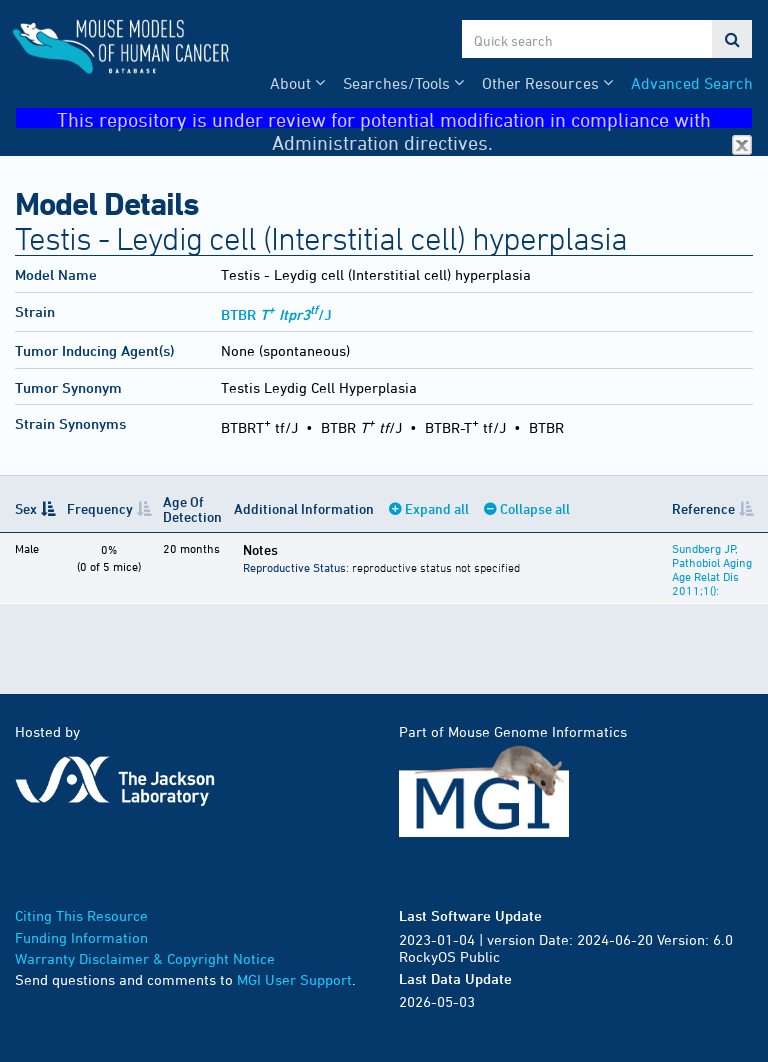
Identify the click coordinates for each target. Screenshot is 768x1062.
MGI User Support (294, 979)
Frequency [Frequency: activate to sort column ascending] (100, 508)
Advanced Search (692, 83)
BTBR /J (276, 314)
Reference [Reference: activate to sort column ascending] (703, 508)
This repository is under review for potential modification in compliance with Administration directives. (404, 118)
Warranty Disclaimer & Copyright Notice (145, 958)
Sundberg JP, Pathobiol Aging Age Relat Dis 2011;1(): (712, 569)
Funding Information (81, 937)
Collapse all (535, 508)
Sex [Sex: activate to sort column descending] (26, 508)
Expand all (437, 508)
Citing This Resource (81, 915)
